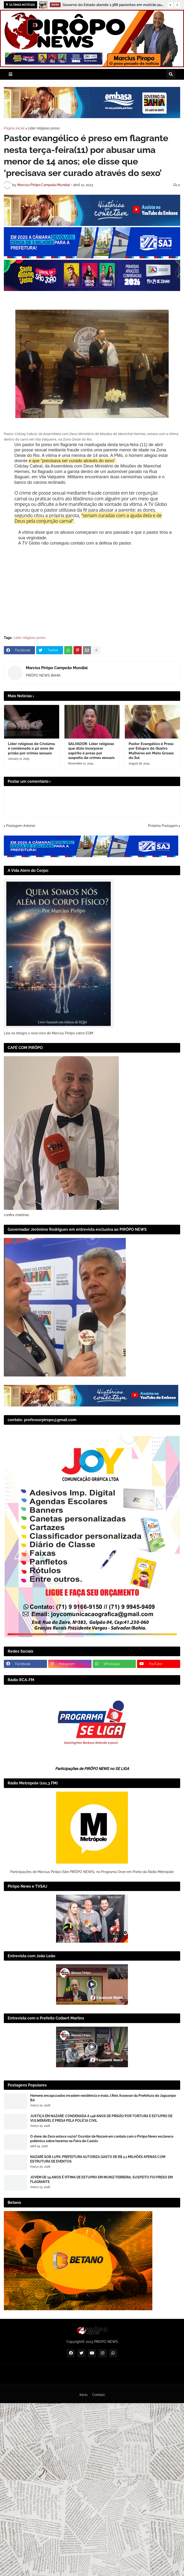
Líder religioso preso (44, 128)
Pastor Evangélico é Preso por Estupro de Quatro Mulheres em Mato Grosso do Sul (151, 751)
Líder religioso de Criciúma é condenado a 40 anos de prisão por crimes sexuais (31, 748)
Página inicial (14, 128)
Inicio (83, 2395)
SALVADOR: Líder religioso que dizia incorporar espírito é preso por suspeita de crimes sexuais (91, 751)
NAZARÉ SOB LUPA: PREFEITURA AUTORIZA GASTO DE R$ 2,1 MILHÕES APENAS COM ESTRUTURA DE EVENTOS (97, 2159)
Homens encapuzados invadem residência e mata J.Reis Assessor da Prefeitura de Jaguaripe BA (103, 2098)
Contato (98, 2395)
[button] (170, 5)
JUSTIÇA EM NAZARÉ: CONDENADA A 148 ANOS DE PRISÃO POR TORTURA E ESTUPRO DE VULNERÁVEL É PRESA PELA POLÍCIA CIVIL (101, 2118)
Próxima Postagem (163, 826)
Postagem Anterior (20, 826)
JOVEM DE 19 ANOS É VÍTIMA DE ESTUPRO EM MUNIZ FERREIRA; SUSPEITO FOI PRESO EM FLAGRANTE (101, 2179)
